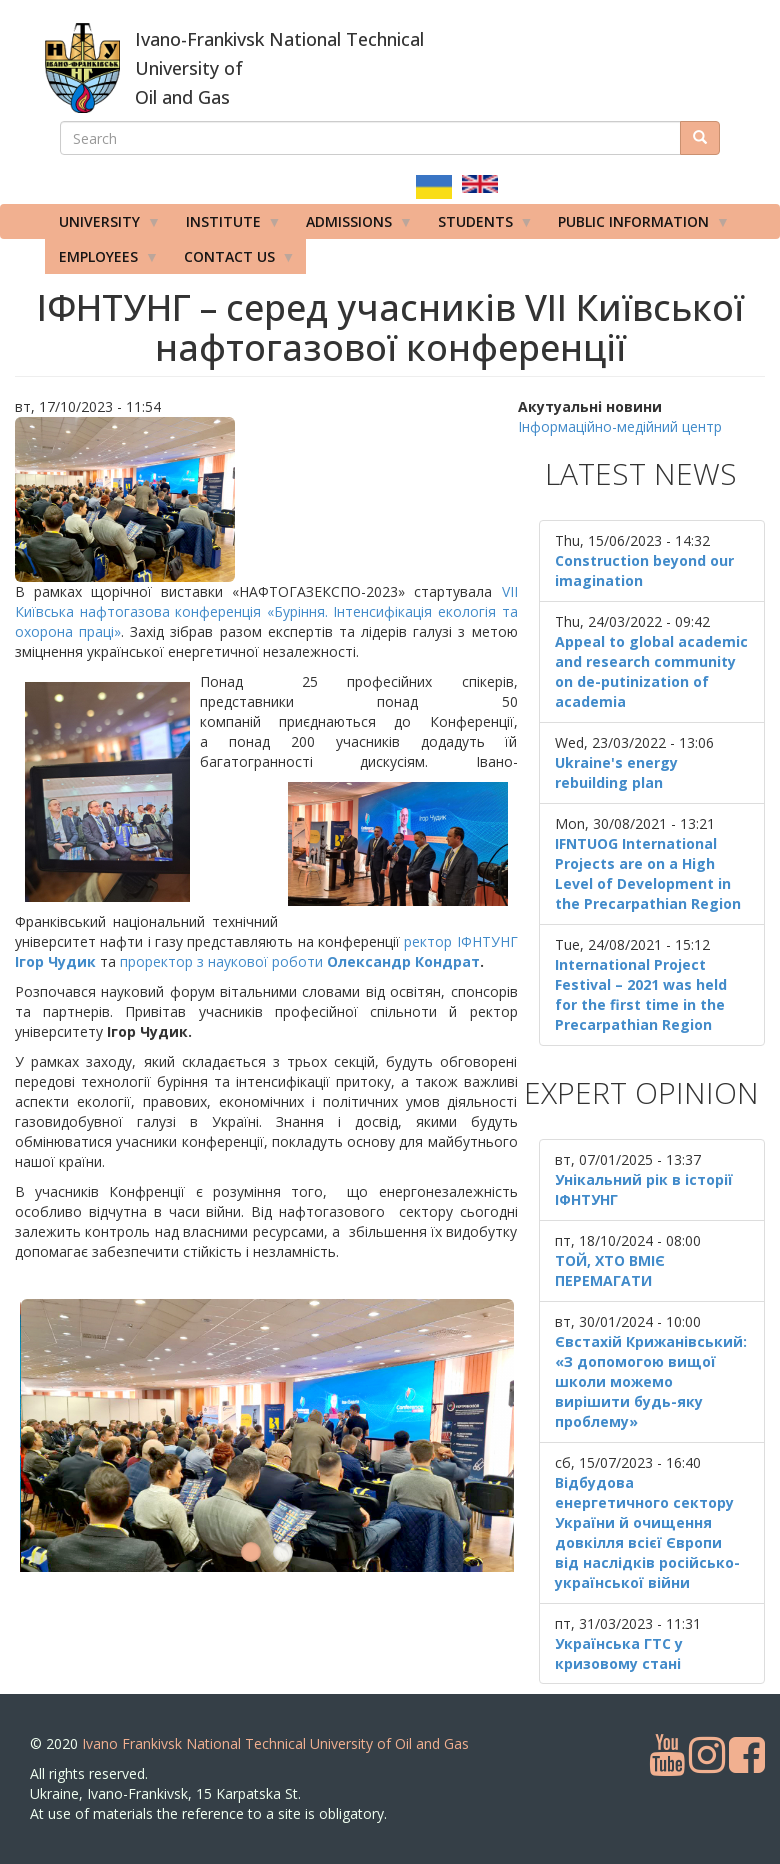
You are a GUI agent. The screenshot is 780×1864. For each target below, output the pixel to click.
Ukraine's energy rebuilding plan (616, 772)
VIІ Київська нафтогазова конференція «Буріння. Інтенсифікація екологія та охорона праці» (266, 611)
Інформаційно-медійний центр (620, 426)
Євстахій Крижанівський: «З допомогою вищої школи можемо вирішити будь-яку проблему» (651, 1381)
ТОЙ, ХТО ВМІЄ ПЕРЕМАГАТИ (610, 1270)
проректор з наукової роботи (300, 961)
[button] (266, 499)
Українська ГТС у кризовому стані (619, 1653)
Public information (637, 226)
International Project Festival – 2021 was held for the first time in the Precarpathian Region (641, 994)
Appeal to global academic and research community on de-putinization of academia (651, 671)
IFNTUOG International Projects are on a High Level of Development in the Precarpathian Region (648, 873)
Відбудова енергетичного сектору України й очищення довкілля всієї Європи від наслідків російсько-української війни (647, 1532)
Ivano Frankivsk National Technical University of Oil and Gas (275, 1743)
